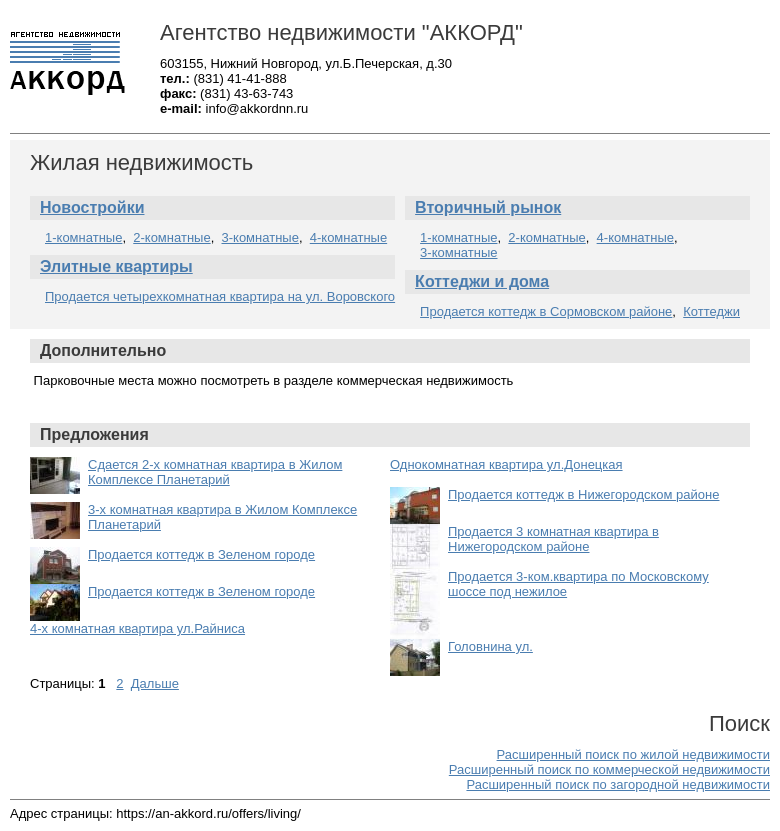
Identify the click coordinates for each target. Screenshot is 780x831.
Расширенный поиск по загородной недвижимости (618, 784)
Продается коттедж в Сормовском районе (546, 311)
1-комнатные (83, 237)
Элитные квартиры (116, 266)
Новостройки (92, 207)
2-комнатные (171, 237)
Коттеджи (711, 311)
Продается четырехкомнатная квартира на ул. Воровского (220, 296)
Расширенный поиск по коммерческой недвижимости (609, 769)
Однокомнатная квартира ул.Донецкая (506, 464)
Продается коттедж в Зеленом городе (201, 554)
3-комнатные (260, 237)
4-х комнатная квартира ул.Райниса (137, 628)
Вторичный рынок (488, 207)
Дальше (155, 683)
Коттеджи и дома (482, 281)
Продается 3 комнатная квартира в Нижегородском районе (553, 539)
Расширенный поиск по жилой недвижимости (633, 754)
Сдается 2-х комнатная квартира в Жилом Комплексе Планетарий (215, 472)
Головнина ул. (490, 646)
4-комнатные (348, 237)
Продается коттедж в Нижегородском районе (583, 494)
